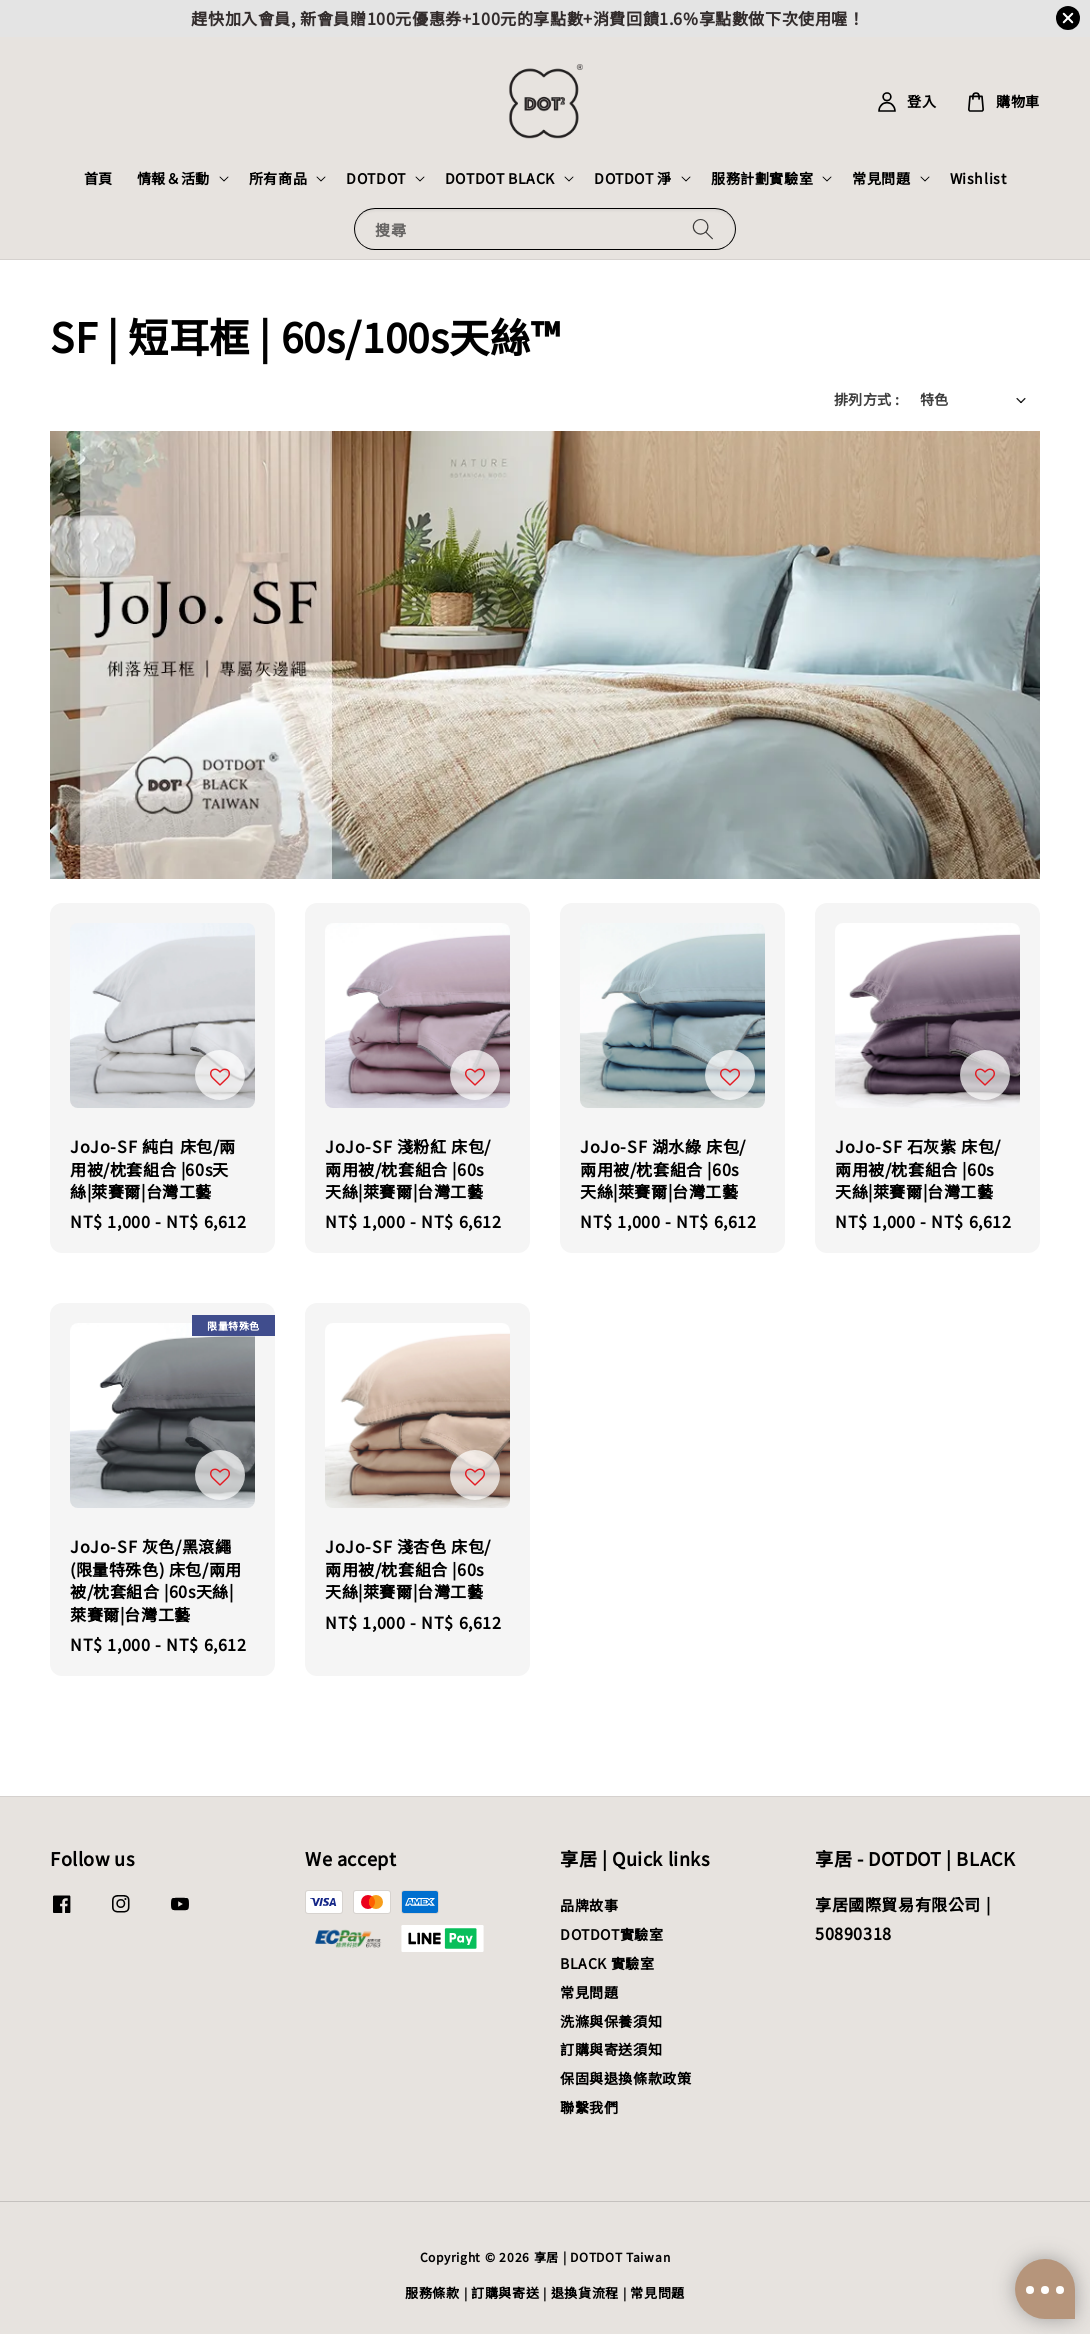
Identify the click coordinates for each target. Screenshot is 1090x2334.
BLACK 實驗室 (607, 1963)
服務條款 (432, 2292)
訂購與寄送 (505, 2292)
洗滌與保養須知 (611, 2021)
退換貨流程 (585, 2292)
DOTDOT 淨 (633, 178)
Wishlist (978, 178)
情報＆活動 (173, 178)
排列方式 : (866, 399)
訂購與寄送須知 (611, 2049)
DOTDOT (376, 178)
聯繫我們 (589, 2107)
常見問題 (881, 178)
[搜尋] (703, 228)
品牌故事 (589, 1905)
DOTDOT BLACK (500, 178)
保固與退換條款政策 (625, 2078)
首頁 (98, 178)
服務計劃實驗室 (762, 178)
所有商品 (278, 178)
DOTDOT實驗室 (611, 1934)
